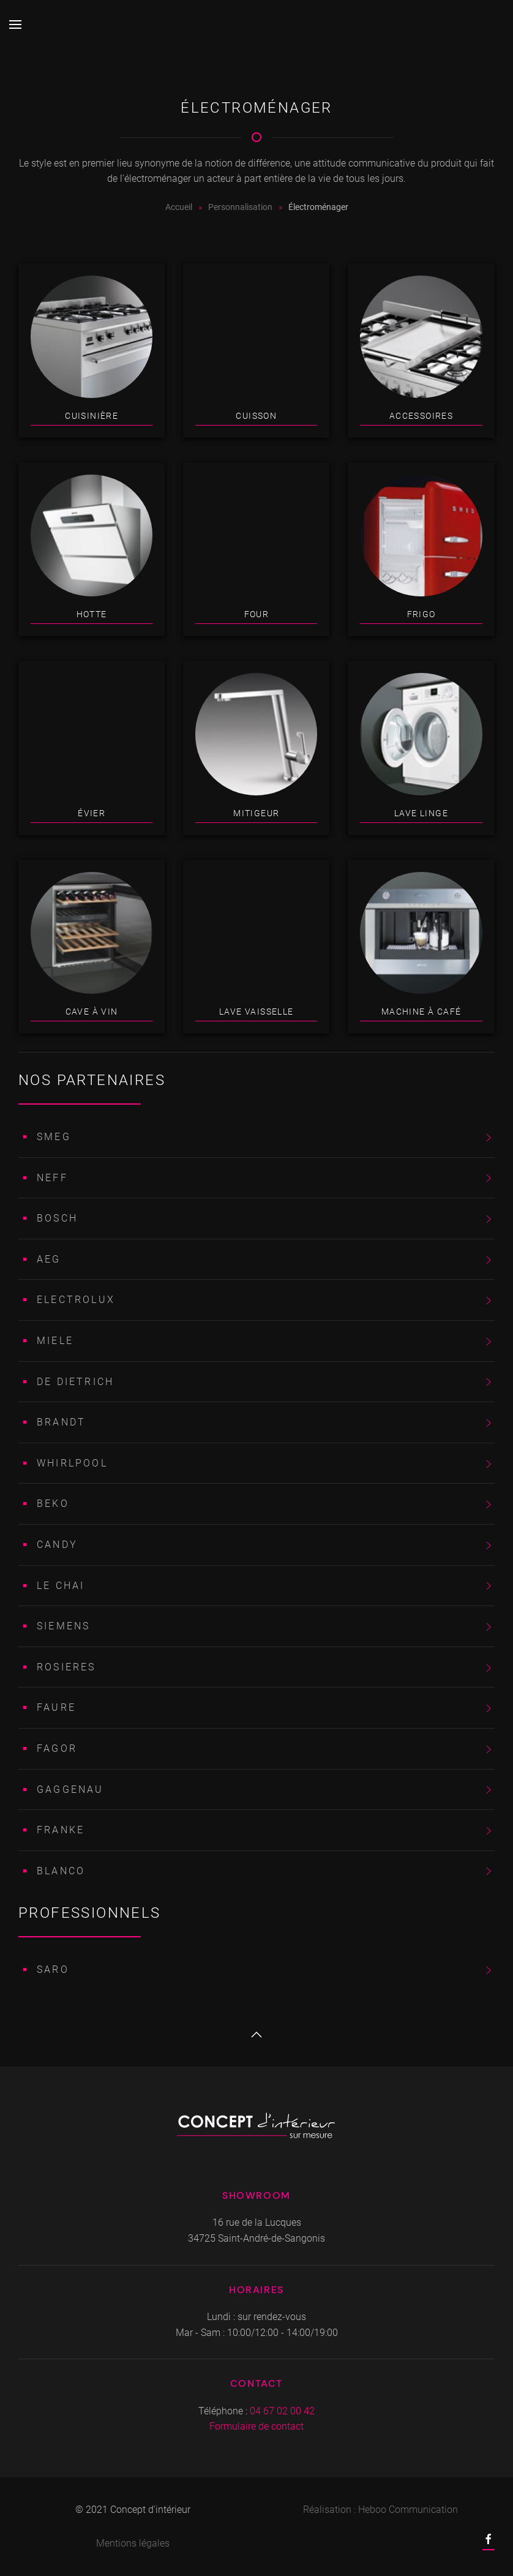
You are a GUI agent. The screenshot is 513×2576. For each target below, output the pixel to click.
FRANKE (60, 1830)
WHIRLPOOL (72, 1463)
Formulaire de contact (256, 2426)
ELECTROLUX (76, 1299)
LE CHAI (60, 1585)
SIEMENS (63, 1626)
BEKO (53, 1503)
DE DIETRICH (75, 1382)
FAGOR (57, 1748)
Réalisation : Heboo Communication (380, 2509)
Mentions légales (133, 2543)
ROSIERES (66, 1667)
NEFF (52, 1178)
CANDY (57, 1544)
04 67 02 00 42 (282, 2411)
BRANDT (61, 1422)
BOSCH (57, 1218)
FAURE (56, 1707)
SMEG (54, 1137)
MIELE (55, 1340)
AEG (49, 1259)
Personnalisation (240, 207)
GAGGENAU (70, 1789)
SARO (53, 1969)
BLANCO (61, 1871)
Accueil (178, 207)
